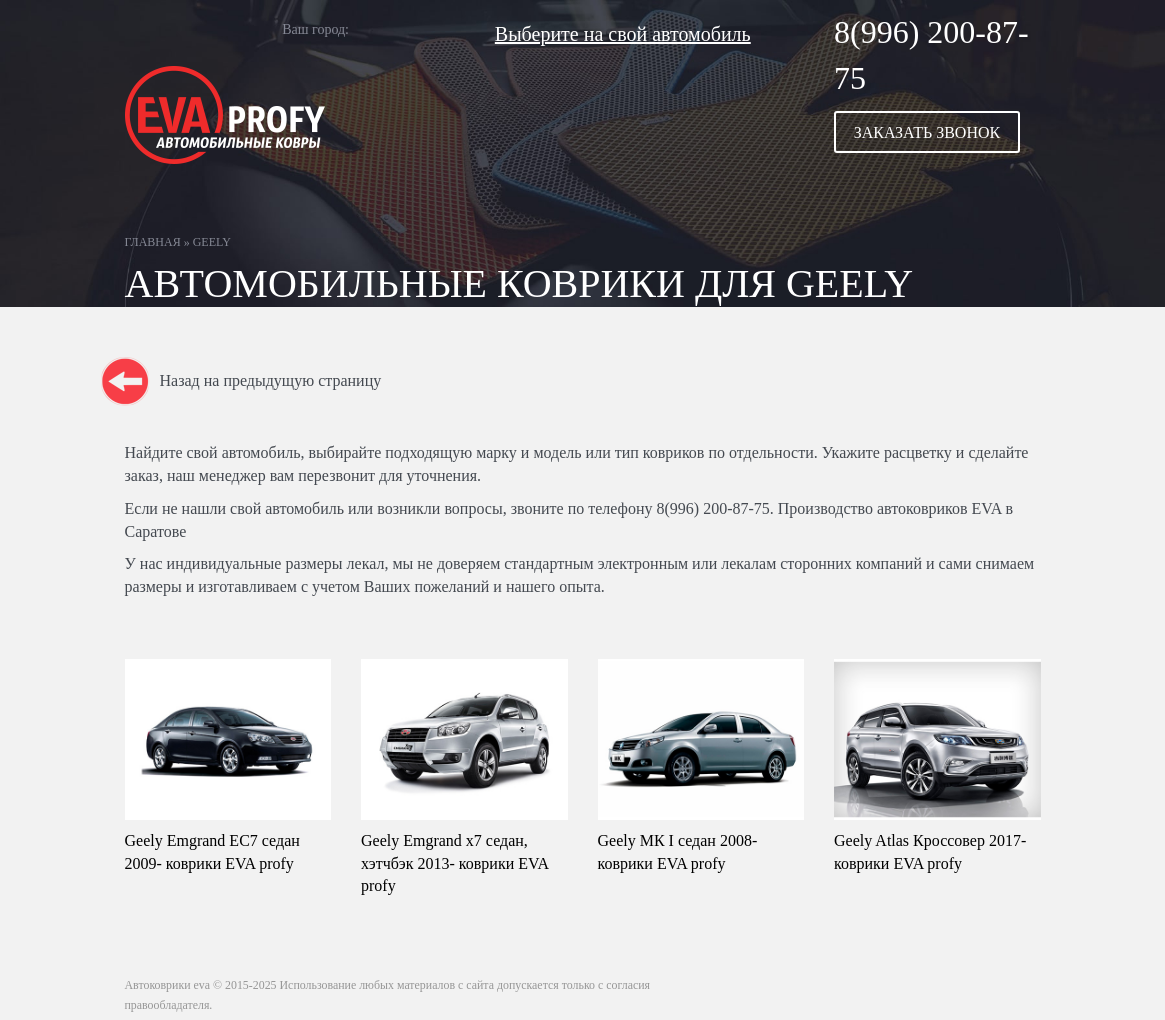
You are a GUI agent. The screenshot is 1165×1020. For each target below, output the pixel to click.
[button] (937, 132)
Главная (153, 242)
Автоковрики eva (168, 985)
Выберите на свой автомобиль (623, 34)
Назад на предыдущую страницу (271, 380)
